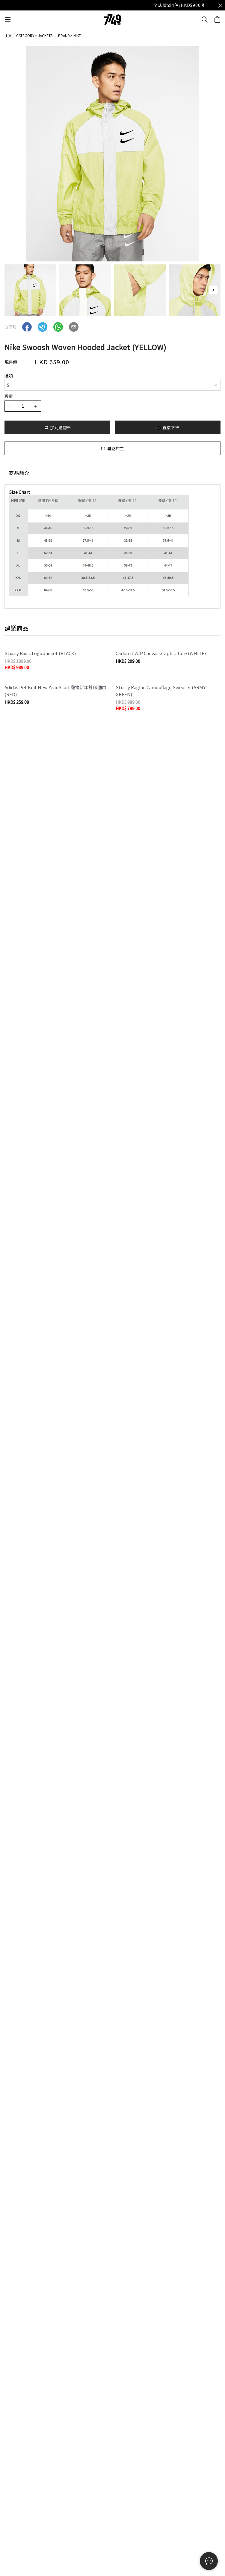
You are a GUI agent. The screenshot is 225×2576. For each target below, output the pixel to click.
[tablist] (112, 474)
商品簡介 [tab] (19, 472)
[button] (213, 290)
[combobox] (112, 385)
